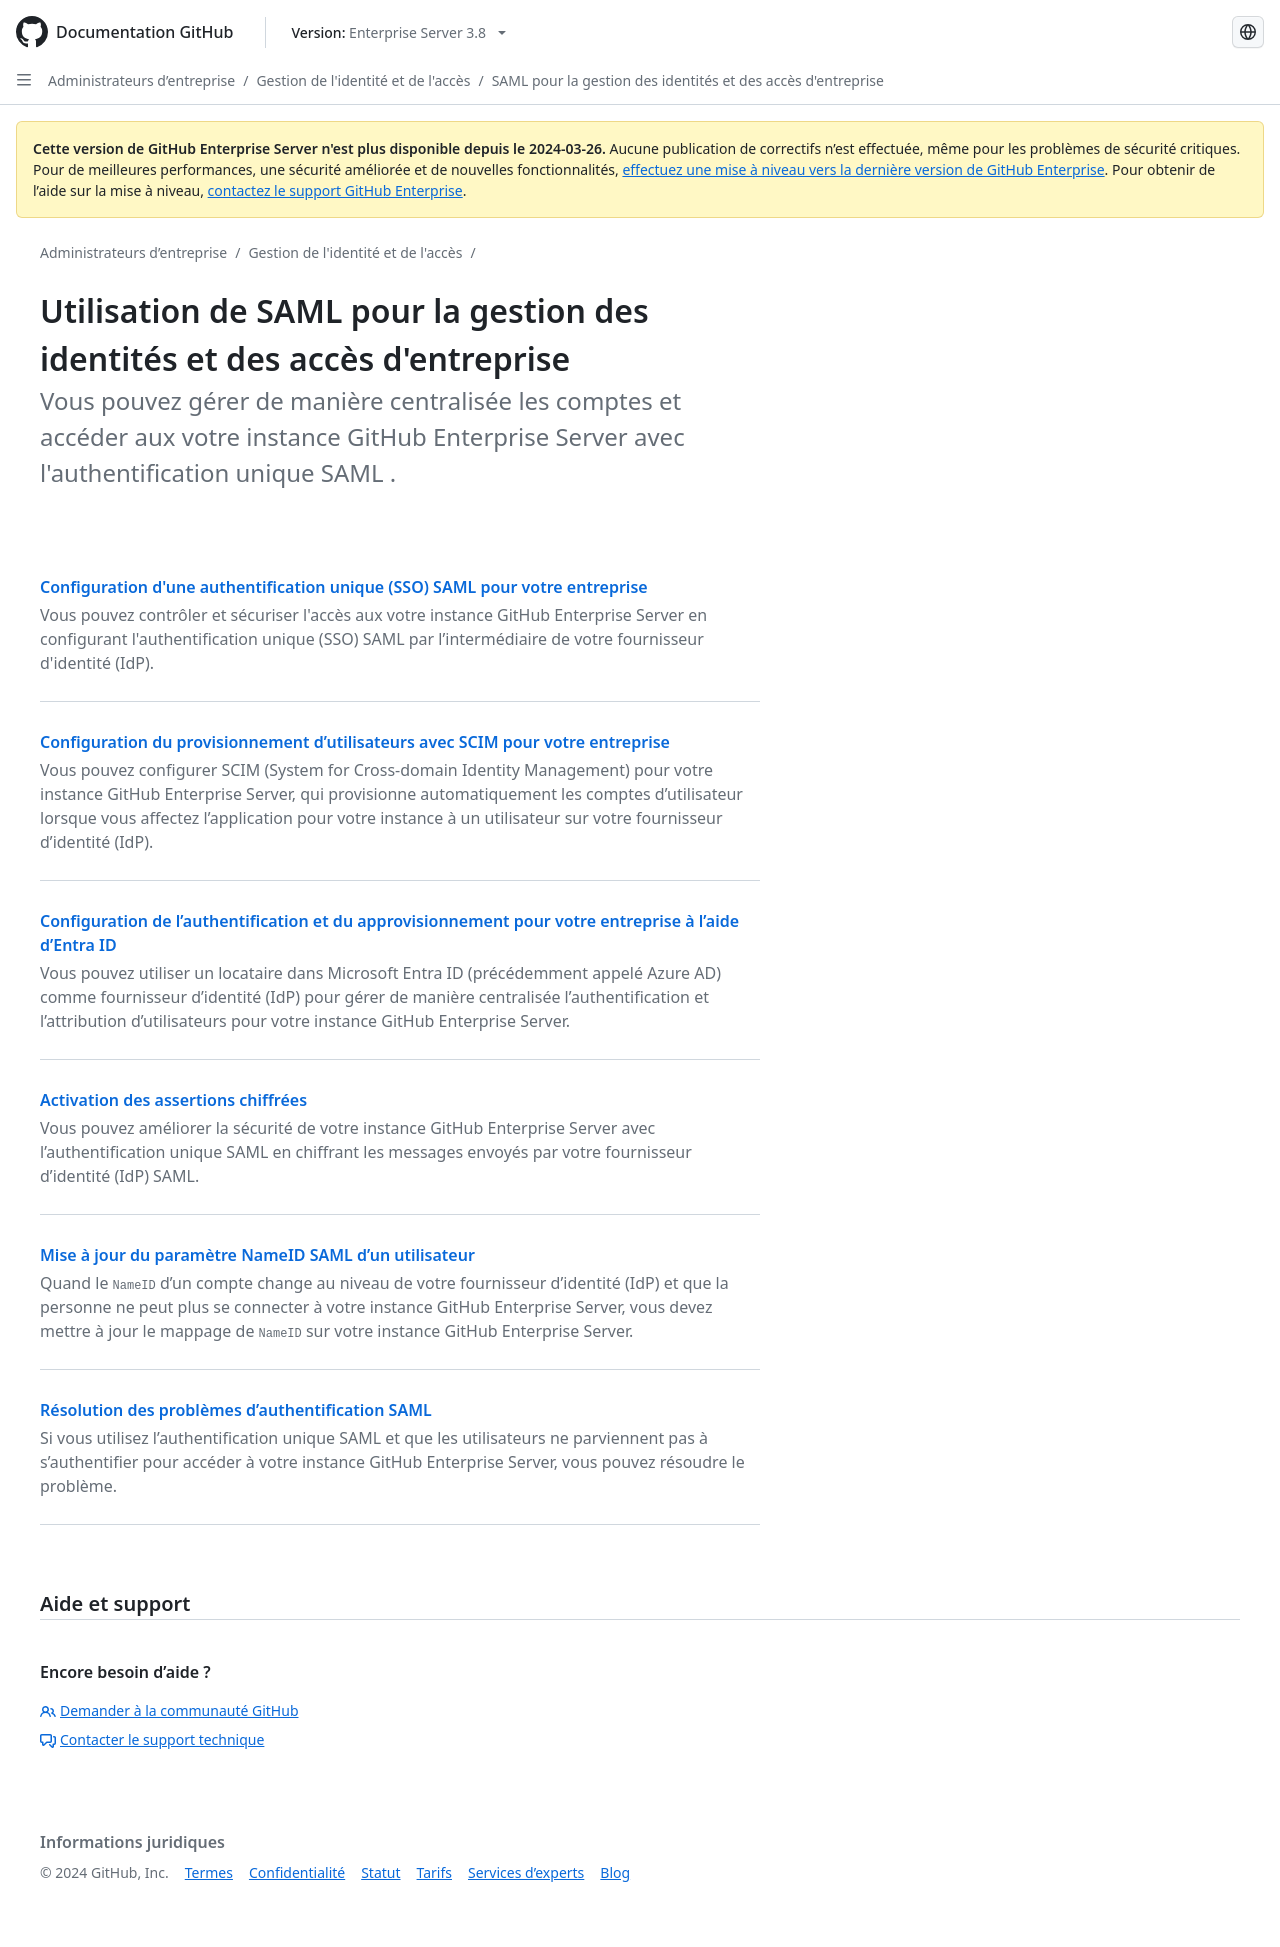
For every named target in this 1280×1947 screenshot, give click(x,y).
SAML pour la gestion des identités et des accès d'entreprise (688, 80)
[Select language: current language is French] (1248, 32)
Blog (615, 1872)
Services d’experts (526, 1872)
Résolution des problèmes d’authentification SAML (236, 1410)
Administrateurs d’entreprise (141, 80)
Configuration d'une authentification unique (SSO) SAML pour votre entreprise (344, 587)
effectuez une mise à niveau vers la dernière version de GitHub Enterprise (863, 169)
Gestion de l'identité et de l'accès (363, 80)
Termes (209, 1872)
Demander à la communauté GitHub (169, 1710)
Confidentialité (297, 1872)
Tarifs (434, 1872)
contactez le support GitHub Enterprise (335, 190)
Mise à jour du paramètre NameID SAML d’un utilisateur (257, 1255)
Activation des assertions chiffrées (173, 1100)
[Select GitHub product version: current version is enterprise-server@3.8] (398, 32)
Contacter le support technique (152, 1739)
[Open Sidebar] (24, 80)
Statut (380, 1872)
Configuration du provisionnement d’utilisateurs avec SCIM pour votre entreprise (355, 742)
